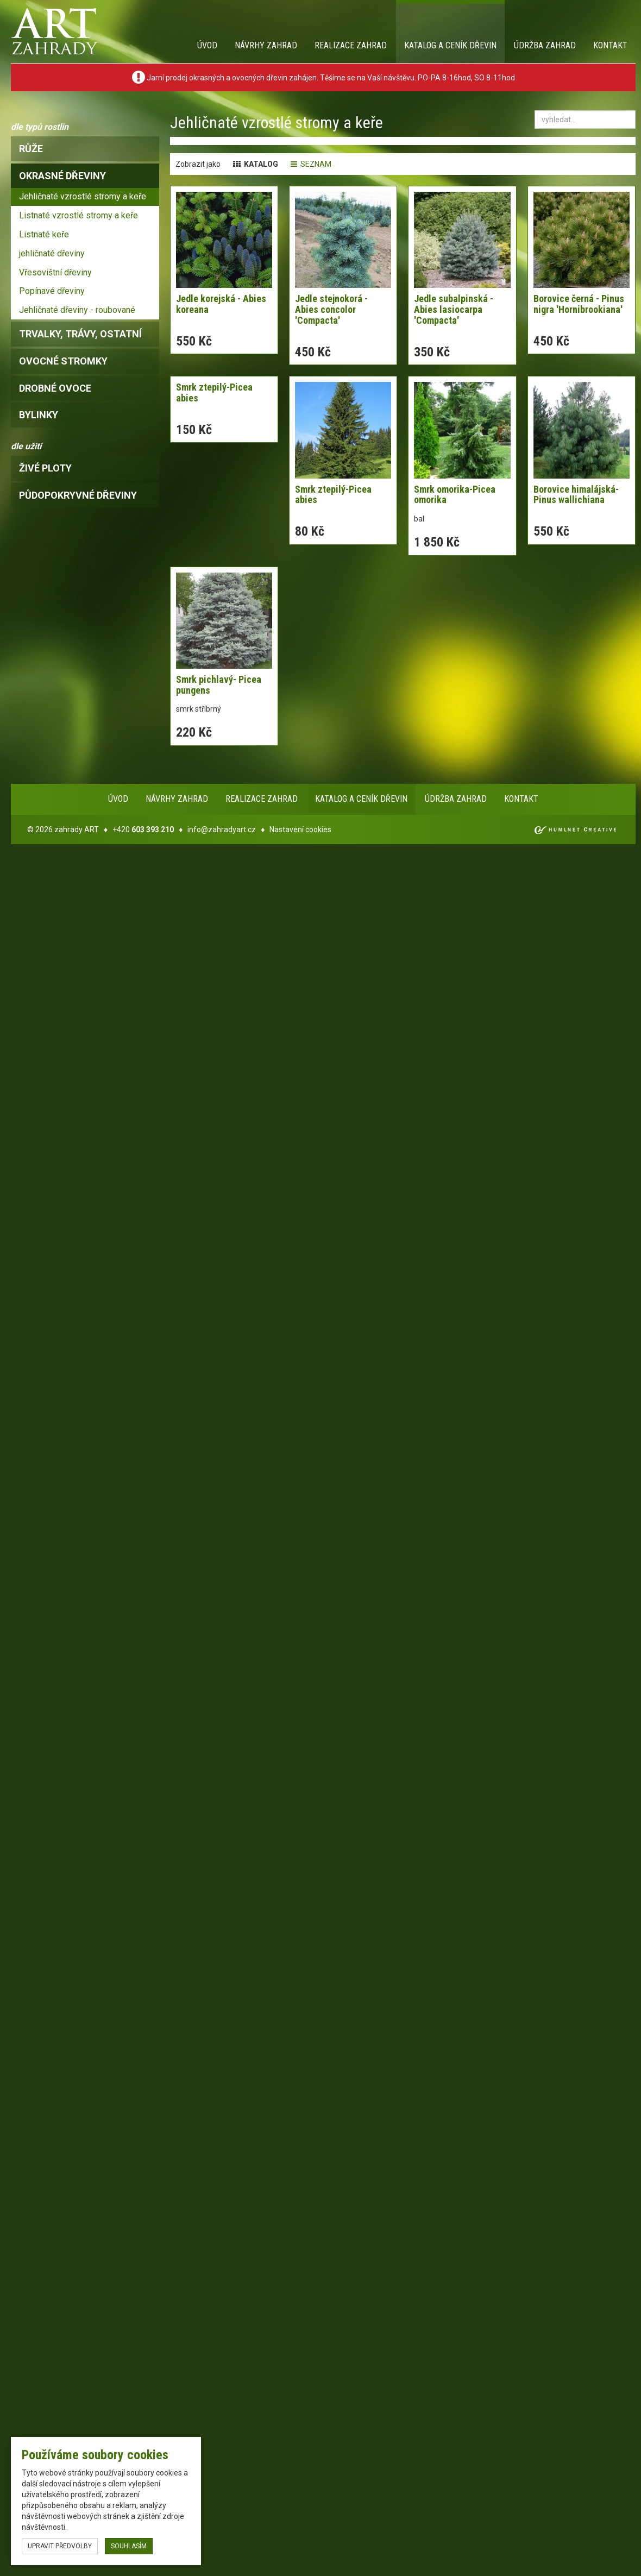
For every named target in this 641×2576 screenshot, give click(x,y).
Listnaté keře (44, 234)
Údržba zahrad (545, 45)
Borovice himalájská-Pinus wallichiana (576, 494)
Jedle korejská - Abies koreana (221, 304)
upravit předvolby (60, 2546)
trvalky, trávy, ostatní (80, 334)
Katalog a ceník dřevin (450, 45)
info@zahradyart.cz (221, 829)
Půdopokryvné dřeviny (78, 495)
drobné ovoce (55, 388)
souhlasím (129, 2546)
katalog (255, 164)
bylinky (38, 414)
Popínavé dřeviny (52, 291)
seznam (311, 164)
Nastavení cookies (300, 829)
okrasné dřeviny (62, 175)
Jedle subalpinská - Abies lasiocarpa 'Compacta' (453, 309)
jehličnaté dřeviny (52, 253)
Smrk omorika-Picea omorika (454, 494)
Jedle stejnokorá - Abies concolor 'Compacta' (331, 309)
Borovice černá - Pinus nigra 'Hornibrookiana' (578, 304)
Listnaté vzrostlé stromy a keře (78, 215)
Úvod (207, 45)
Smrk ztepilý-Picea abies (214, 392)
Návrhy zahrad (266, 45)
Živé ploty (45, 468)
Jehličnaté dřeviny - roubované (77, 310)
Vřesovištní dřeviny (55, 272)
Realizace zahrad (351, 45)
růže (31, 148)
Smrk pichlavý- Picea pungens (218, 685)
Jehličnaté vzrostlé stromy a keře (82, 196)
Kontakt (610, 45)
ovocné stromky (63, 361)
